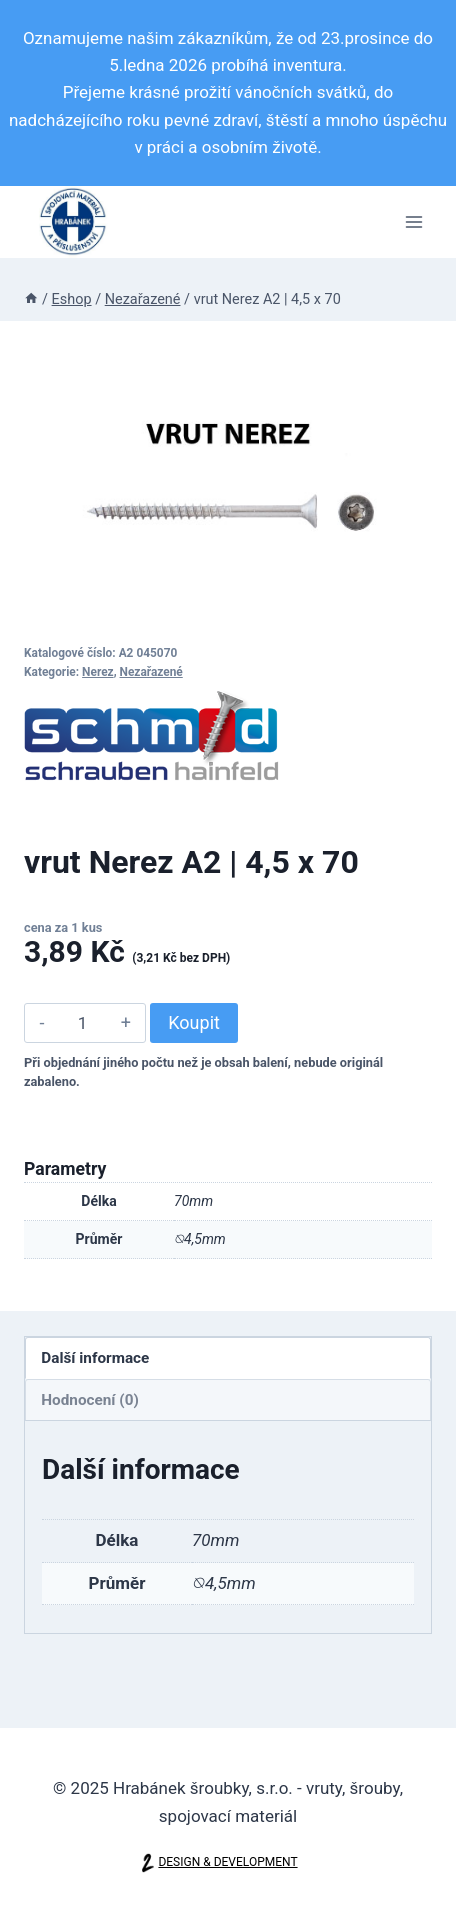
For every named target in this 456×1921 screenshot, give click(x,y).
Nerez (98, 672)
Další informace (95, 1358)
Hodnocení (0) (90, 1400)
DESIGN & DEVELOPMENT (227, 1862)
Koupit (194, 1022)
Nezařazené (151, 672)
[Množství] (82, 1023)
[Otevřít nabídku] (413, 221)
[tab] (228, 1358)
